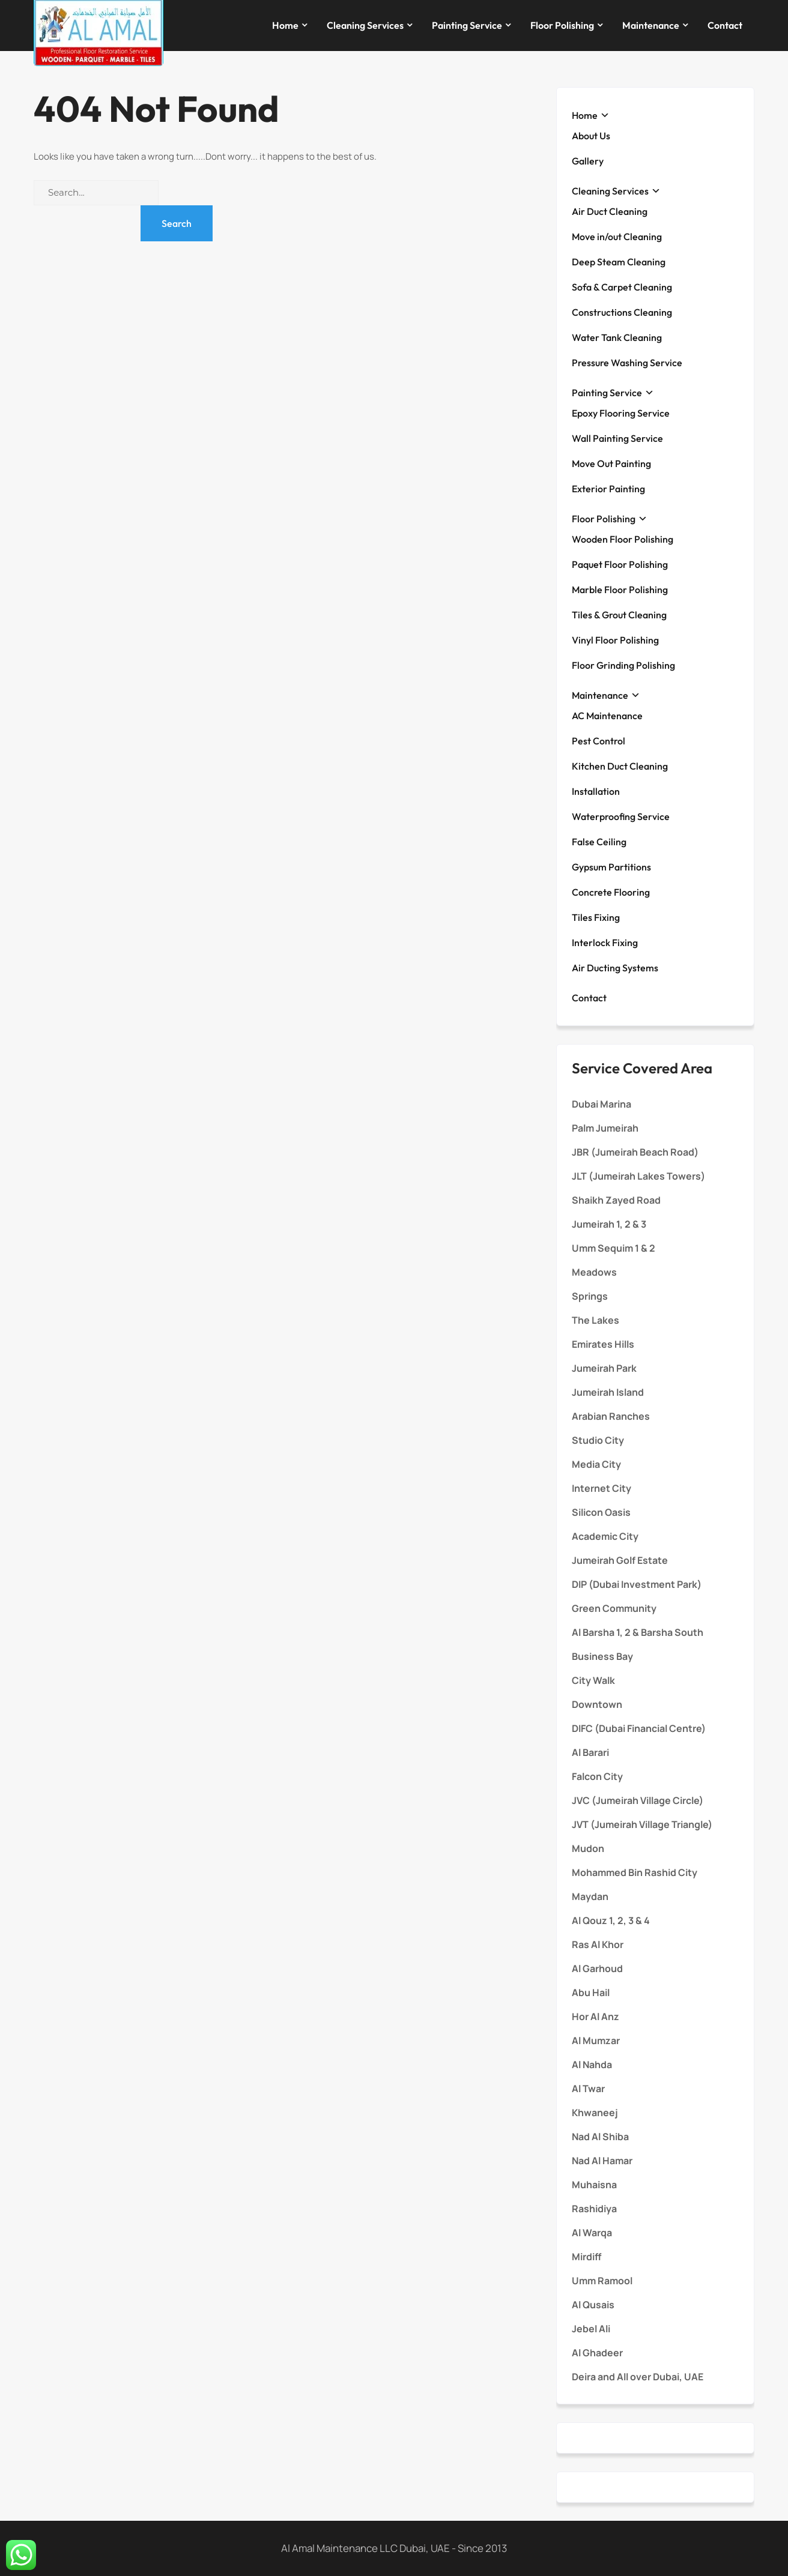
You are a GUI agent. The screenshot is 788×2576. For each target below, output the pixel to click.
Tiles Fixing (596, 917)
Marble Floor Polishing (620, 590)
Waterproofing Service (621, 816)
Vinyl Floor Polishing (615, 640)
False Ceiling (599, 842)
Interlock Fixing (605, 943)
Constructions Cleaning (622, 312)
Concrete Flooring (611, 892)
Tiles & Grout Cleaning (619, 615)
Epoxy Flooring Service (621, 413)
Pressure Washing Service (627, 363)
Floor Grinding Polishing (623, 665)
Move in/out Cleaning (617, 237)
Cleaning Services (365, 25)
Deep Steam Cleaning (618, 262)
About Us (591, 136)
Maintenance (650, 25)
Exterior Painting (608, 489)
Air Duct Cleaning (609, 211)
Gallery (588, 161)
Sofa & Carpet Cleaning (622, 287)
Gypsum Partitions (611, 867)
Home (285, 25)
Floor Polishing (562, 25)
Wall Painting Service (617, 438)
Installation (596, 791)
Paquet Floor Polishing (620, 564)
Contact (725, 25)
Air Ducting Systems (615, 968)
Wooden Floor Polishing (622, 539)
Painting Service (467, 25)
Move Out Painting (611, 463)
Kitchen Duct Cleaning (620, 766)
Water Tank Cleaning (617, 337)
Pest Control (598, 741)
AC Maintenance (607, 716)
